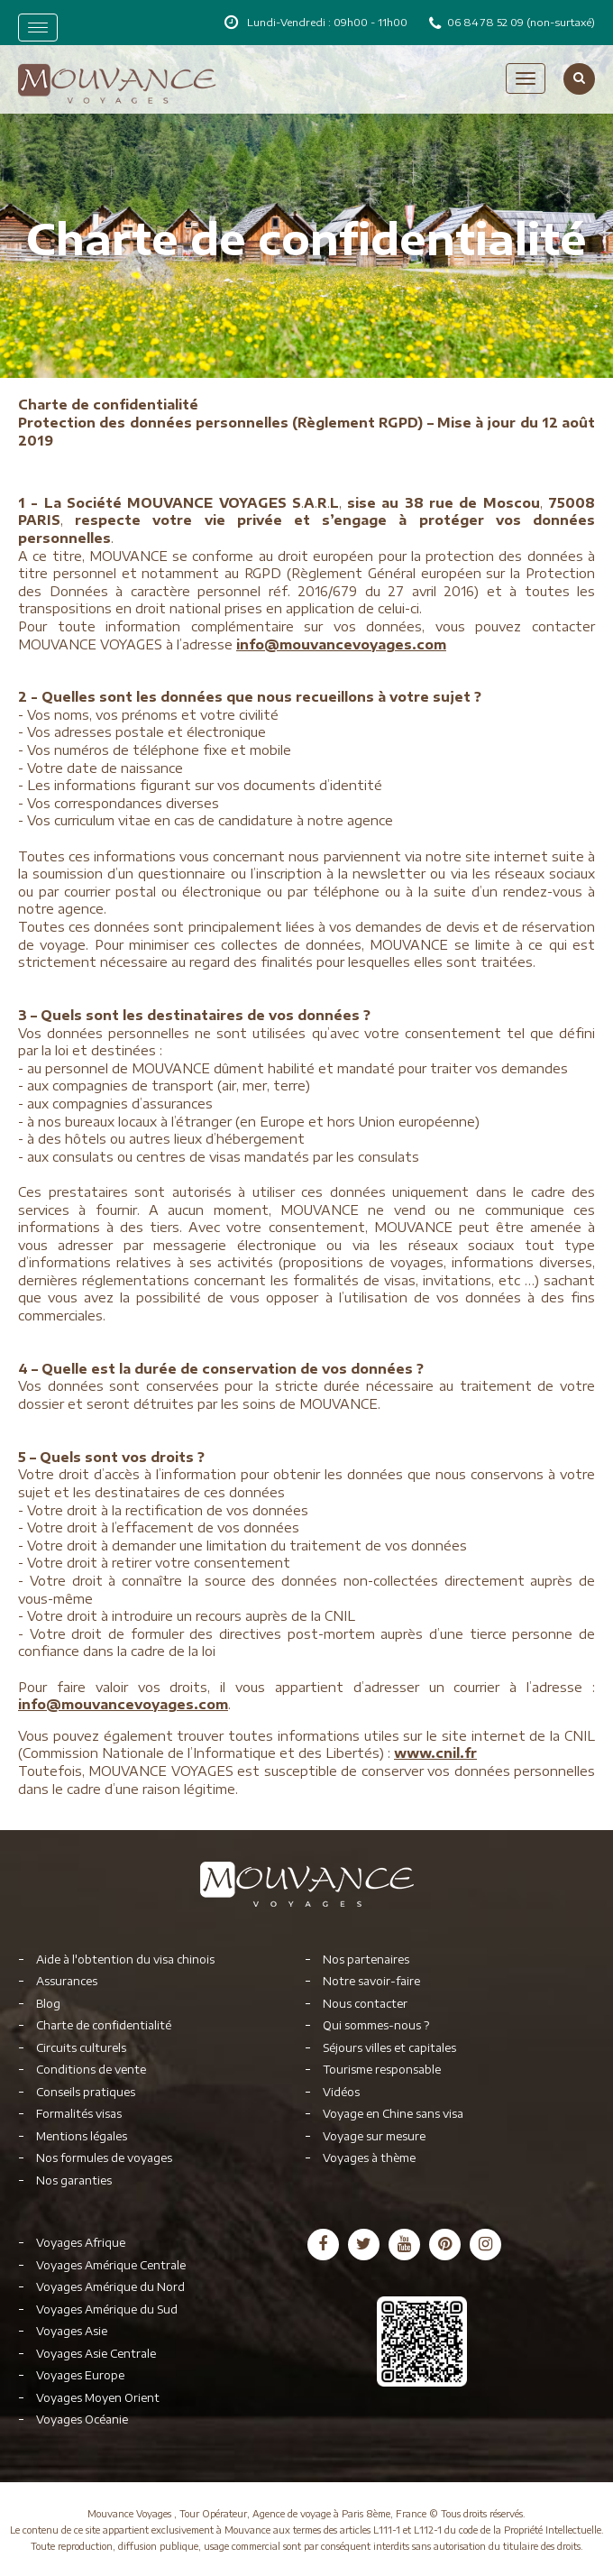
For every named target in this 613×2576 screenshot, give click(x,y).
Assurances (66, 1981)
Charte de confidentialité (103, 2025)
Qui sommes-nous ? (376, 2025)
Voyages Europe (80, 2375)
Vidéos (341, 2092)
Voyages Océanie (82, 2419)
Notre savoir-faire (371, 1981)
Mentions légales (81, 2136)
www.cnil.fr (435, 1753)
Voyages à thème (369, 2158)
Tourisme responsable (382, 2069)
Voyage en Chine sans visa (393, 2114)
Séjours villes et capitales (389, 2048)
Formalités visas (79, 2114)
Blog (48, 2003)
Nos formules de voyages (104, 2158)
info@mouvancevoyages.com (341, 644)
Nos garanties (74, 2180)
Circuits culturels (81, 2048)
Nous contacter (365, 2003)
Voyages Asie (71, 2331)
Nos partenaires (366, 1959)
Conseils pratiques (85, 2092)
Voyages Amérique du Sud (107, 2309)
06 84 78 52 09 (486, 22)
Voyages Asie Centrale (96, 2353)
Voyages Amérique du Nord (110, 2287)
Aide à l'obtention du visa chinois (125, 1959)
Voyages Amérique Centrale (111, 2265)
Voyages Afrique (80, 2242)
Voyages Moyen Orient (98, 2398)
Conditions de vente (91, 2069)
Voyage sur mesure (374, 2136)
